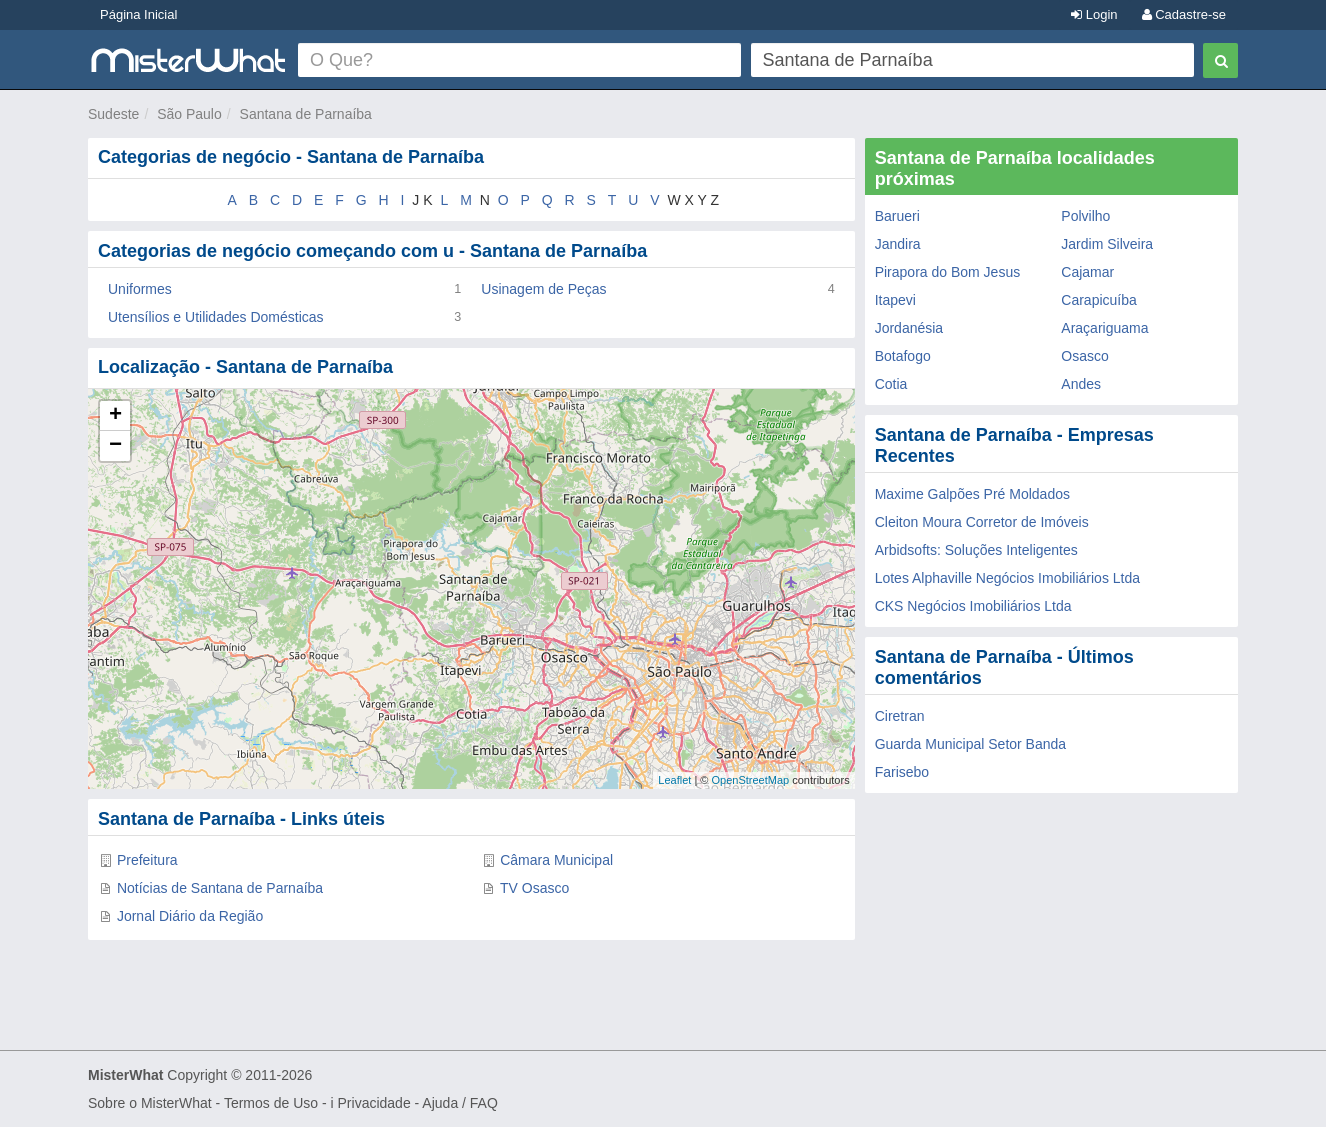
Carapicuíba (1099, 300)
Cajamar (1087, 272)
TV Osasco (534, 888)
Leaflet (674, 780)
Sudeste (113, 114)
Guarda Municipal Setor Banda (970, 744)
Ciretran (900, 716)
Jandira (898, 244)
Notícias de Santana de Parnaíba (220, 888)
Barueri (897, 216)
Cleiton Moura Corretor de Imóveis (982, 522)
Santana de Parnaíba (306, 114)
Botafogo (903, 356)
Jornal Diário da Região (190, 916)
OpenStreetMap (750, 780)
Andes (1081, 384)
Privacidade (374, 1103)
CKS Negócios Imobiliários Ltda (973, 606)
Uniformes (140, 289)
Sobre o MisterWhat (150, 1103)
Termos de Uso (271, 1103)
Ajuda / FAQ (459, 1103)
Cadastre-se (1184, 14)
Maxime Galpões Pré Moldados (972, 494)
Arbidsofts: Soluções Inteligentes (976, 550)
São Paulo (189, 114)
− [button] (115, 446)
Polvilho (1085, 216)
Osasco (1084, 356)
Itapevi (895, 300)
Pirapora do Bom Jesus (948, 272)
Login (1094, 14)
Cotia (891, 384)
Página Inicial (138, 14)
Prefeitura (147, 860)
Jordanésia (909, 328)
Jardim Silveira (1107, 244)
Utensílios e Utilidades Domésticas (216, 317)
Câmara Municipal (556, 860)
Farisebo (902, 772)
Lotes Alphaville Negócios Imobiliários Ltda (1007, 578)
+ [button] (115, 416)
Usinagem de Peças (543, 289)
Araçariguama (1104, 328)
